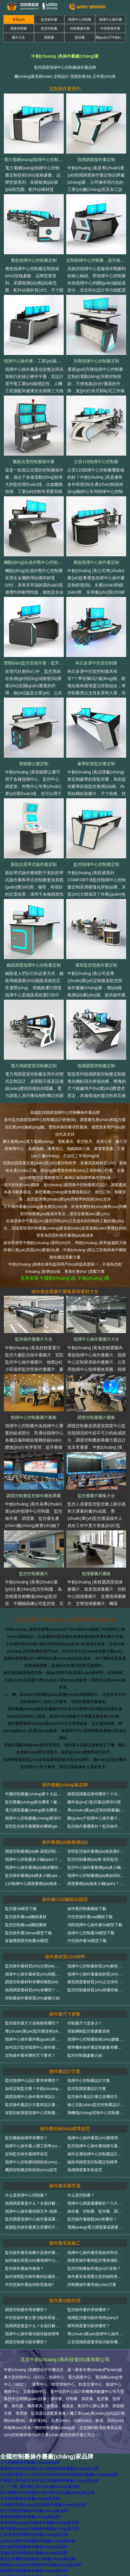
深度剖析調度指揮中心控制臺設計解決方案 (42, 2113)
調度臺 (49, 37)
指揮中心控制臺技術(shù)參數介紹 (97, 2039)
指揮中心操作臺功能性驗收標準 (32, 2334)
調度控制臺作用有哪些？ (26, 2309)
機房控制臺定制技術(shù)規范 (31, 2170)
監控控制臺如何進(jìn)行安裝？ (94, 2268)
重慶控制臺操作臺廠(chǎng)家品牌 (30, 2516)
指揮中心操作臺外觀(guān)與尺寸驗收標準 (42, 2039)
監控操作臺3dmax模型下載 (28, 1933)
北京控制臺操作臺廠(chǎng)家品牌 (30, 2462)
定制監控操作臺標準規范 (26, 2154)
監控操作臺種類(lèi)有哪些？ (92, 2219)
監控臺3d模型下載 (21, 1908)
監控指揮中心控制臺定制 (96, 864)
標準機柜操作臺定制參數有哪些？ (96, 2047)
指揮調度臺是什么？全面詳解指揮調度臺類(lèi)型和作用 (53, 2203)
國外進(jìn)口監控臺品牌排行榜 (94, 1802)
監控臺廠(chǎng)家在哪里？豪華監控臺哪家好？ (46, 1802)
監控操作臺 (49, 19)
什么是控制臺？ (81, 2195)
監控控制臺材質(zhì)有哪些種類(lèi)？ (98, 1990)
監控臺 (80, 37)
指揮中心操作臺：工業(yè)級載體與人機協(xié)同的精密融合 (59, 361)
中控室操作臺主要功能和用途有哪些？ (38, 2317)
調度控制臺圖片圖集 (96, 1417)
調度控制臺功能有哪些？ (26, 2342)
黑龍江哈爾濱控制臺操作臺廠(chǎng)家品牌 (37, 2559)
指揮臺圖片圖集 (96, 1573)
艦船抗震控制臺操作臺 (34, 461)
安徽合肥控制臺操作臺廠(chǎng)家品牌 (34, 2553)
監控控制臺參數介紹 (84, 2055)
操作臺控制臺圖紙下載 (86, 1908)
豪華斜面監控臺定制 (96, 763)
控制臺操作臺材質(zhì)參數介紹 (32, 1998)
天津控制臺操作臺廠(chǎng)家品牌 (30, 2498)
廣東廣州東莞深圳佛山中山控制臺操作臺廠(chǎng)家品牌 (49, 2468)
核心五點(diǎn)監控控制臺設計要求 (97, 2104)
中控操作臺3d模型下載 (87, 1940)
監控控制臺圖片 (33, 1573)
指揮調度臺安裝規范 (84, 2170)
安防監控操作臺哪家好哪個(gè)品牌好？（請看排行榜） (53, 1826)
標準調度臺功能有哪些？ (88, 2326)
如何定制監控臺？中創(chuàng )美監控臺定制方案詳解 (52, 2088)
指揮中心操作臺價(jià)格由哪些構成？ (37, 1867)
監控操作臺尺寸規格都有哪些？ (32, 2023)
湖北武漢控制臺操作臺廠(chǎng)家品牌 (34, 2510)
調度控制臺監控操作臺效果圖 (34, 1495)
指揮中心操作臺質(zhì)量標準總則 (96, 2138)
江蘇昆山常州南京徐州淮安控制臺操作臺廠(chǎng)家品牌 (49, 2480)
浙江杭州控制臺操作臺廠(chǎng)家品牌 (34, 2547)
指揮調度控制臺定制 (96, 1065)
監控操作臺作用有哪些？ (88, 2309)
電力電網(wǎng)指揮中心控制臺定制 (37, 159)
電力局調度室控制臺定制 (34, 1065)
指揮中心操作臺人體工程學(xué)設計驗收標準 (44, 2146)
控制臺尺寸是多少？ (84, 2023)
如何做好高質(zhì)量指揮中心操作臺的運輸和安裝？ (50, 2260)
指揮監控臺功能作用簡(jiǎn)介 (93, 2317)
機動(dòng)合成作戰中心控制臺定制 (37, 562)
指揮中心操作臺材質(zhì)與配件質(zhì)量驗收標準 (48, 1974)
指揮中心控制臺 (79, 19)
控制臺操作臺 (80, 28)
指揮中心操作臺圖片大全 (96, 1339)
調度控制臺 (18, 28)
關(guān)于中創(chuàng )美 (111, 37)
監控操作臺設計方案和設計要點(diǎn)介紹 (41, 2104)
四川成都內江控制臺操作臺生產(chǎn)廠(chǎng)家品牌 (47, 2492)
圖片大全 (18, 37)
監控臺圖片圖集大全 (96, 1495)
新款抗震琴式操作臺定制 (34, 864)
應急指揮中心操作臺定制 (96, 562)
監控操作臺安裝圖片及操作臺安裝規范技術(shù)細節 (50, 2252)
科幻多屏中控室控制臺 (96, 663)
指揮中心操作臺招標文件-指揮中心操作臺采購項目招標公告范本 (60, 2211)
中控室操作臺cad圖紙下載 (90, 1917)
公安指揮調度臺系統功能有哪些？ (96, 2342)
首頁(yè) (19, 19)
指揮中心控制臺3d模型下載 (90, 1933)
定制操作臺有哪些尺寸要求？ (30, 2055)
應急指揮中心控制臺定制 (34, 260)
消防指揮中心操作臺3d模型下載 (94, 1925)
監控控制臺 (49, 28)
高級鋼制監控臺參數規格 (88, 2031)
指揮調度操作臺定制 (96, 159)
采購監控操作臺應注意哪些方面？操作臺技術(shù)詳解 (52, 2227)
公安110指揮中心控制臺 (96, 461)
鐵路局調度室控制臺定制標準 (92, 2162)
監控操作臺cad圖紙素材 (26, 1917)
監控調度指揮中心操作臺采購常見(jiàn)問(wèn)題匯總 (51, 2219)
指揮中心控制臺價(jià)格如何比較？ (97, 1875)
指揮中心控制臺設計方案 (88, 2080)
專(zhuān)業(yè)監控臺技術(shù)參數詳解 (41, 2031)
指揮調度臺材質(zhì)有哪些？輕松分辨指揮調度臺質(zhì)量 (55, 1990)
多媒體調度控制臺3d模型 (26, 1940)
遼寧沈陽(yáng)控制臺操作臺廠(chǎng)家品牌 (39, 2522)
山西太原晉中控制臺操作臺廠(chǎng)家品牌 (37, 2541)
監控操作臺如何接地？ (24, 2268)
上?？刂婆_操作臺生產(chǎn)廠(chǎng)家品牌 (40, 2486)
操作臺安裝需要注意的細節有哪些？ (98, 2276)
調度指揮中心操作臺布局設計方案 (34, 2096)
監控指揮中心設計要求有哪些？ (32, 2080)
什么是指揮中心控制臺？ (26, 2195)
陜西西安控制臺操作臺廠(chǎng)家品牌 (34, 2571)
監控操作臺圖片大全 (33, 1339)
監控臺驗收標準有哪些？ (26, 2138)
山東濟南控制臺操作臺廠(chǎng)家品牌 (34, 2534)
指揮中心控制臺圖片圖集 (34, 1417)
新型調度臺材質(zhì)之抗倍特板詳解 (98, 1982)
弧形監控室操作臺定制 (96, 965)
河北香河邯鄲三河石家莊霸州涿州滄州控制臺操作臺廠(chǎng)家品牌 (59, 2474)
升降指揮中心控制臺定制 (96, 361)
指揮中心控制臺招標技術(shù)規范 (35, 2162)
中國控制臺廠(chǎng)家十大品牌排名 (37, 1794)
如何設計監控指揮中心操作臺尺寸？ (36, 2047)
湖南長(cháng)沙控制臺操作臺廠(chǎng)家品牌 (40, 2565)
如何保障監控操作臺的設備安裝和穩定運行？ (44, 2276)
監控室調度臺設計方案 (86, 2088)
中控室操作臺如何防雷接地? (29, 2284)
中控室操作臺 (110, 28)
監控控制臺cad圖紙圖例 (26, 1925)
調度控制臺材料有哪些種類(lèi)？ (31, 1982)
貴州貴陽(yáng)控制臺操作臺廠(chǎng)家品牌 (39, 2528)
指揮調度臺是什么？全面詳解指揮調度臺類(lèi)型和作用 (53, 2326)
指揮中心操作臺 (110, 19)
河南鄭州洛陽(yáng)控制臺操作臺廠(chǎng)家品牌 (43, 2505)
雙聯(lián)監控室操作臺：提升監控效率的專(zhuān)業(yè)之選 (61, 663)
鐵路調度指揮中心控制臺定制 (34, 965)
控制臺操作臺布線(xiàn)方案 (91, 2284)
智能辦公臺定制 (33, 763)
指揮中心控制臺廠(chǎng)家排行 (33, 1818)
